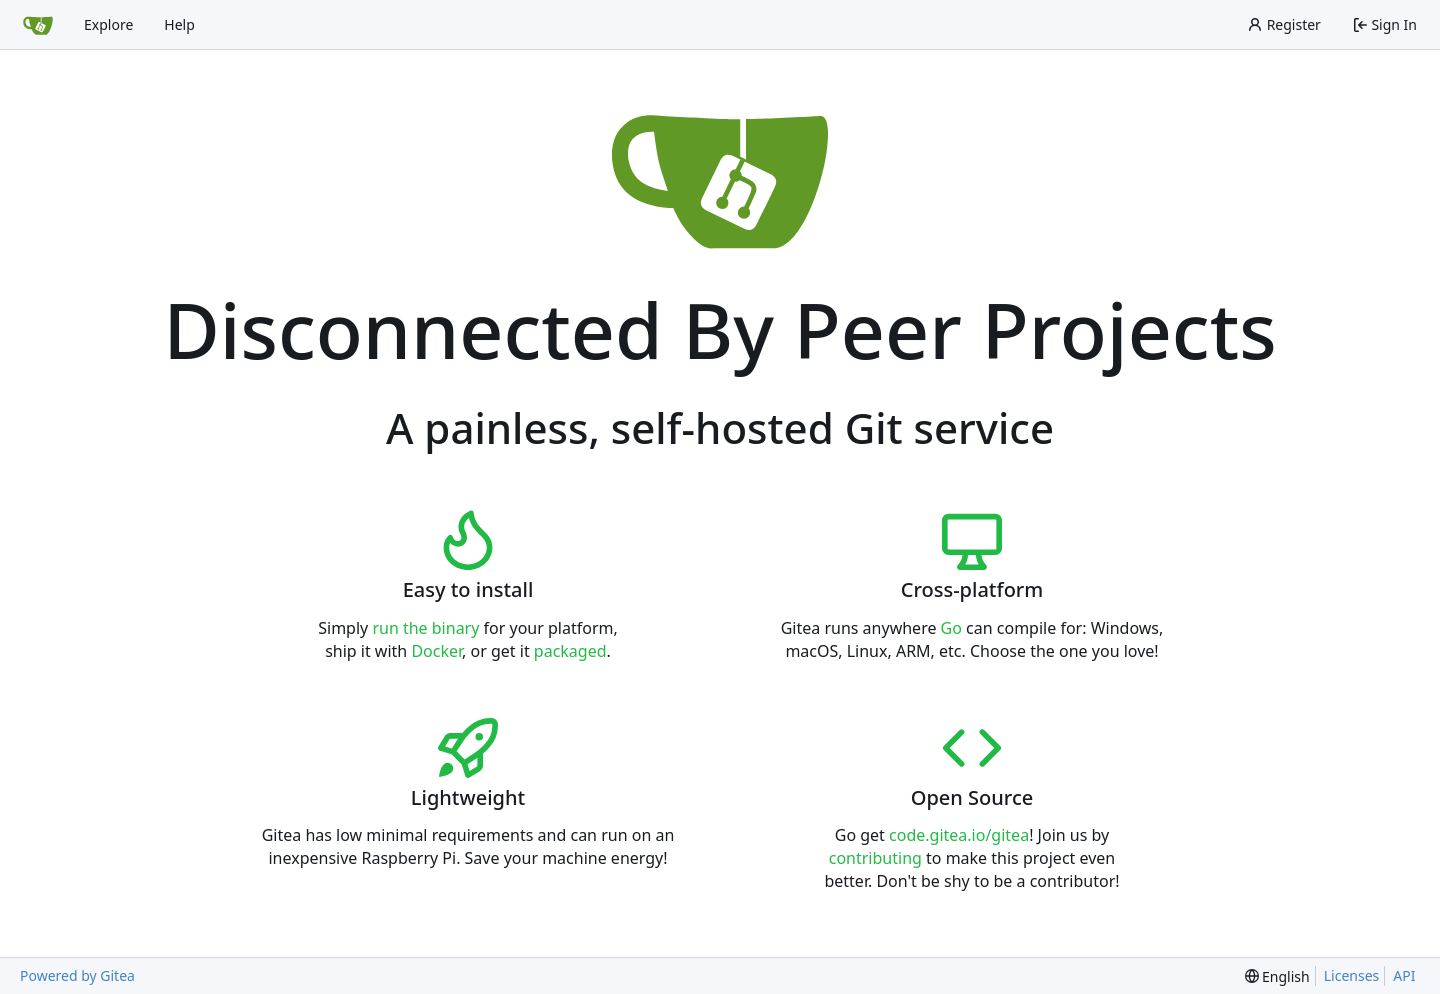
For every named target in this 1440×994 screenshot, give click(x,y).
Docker (436, 651)
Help (179, 24)
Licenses (1352, 975)
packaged (570, 651)
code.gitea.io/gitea (959, 835)
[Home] (38, 25)
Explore (108, 24)
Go (951, 628)
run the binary (425, 628)
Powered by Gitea (77, 975)
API (1404, 975)
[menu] (1277, 976)
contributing (875, 858)
